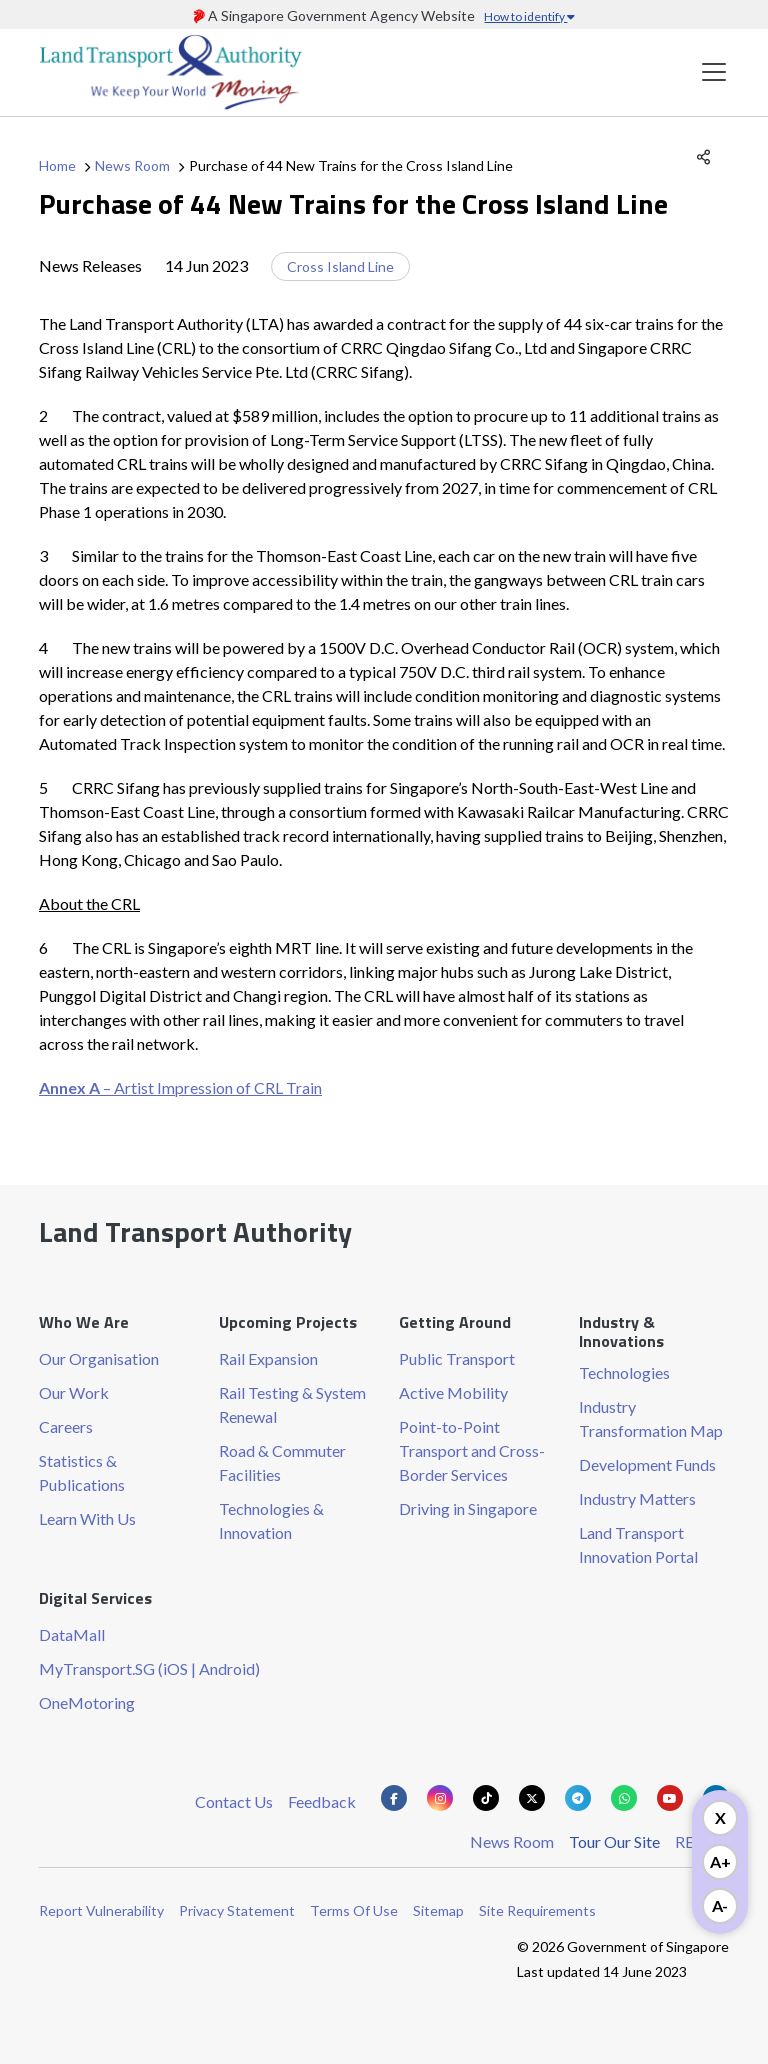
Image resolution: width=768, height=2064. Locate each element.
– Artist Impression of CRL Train (180, 1087)
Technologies (624, 1372)
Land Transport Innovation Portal (638, 1544)
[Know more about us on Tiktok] (486, 1798)
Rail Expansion (268, 1358)
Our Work (74, 1392)
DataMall (72, 1634)
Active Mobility (453, 1392)
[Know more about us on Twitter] (532, 1798)
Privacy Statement (237, 1910)
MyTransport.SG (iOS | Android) (149, 1668)
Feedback (322, 1801)
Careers (66, 1426)
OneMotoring (87, 1702)
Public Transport (457, 1358)
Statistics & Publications (82, 1472)
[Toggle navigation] (714, 72)
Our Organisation (99, 1358)
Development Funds (647, 1464)
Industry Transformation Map (651, 1418)
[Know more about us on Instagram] (440, 1798)
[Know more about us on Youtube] (670, 1798)
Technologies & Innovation (271, 1520)
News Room (132, 165)
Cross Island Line (340, 266)
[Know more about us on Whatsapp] (624, 1798)
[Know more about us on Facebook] (394, 1798)
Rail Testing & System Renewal (292, 1404)
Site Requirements (537, 1910)
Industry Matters (637, 1498)
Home (57, 165)
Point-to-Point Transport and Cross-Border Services (472, 1450)
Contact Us (234, 1801)
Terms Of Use (354, 1910)
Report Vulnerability (101, 1910)
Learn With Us (87, 1518)
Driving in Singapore (468, 1508)
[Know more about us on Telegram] (578, 1798)
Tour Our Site (614, 1841)
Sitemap (438, 1910)
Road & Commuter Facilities (282, 1462)
